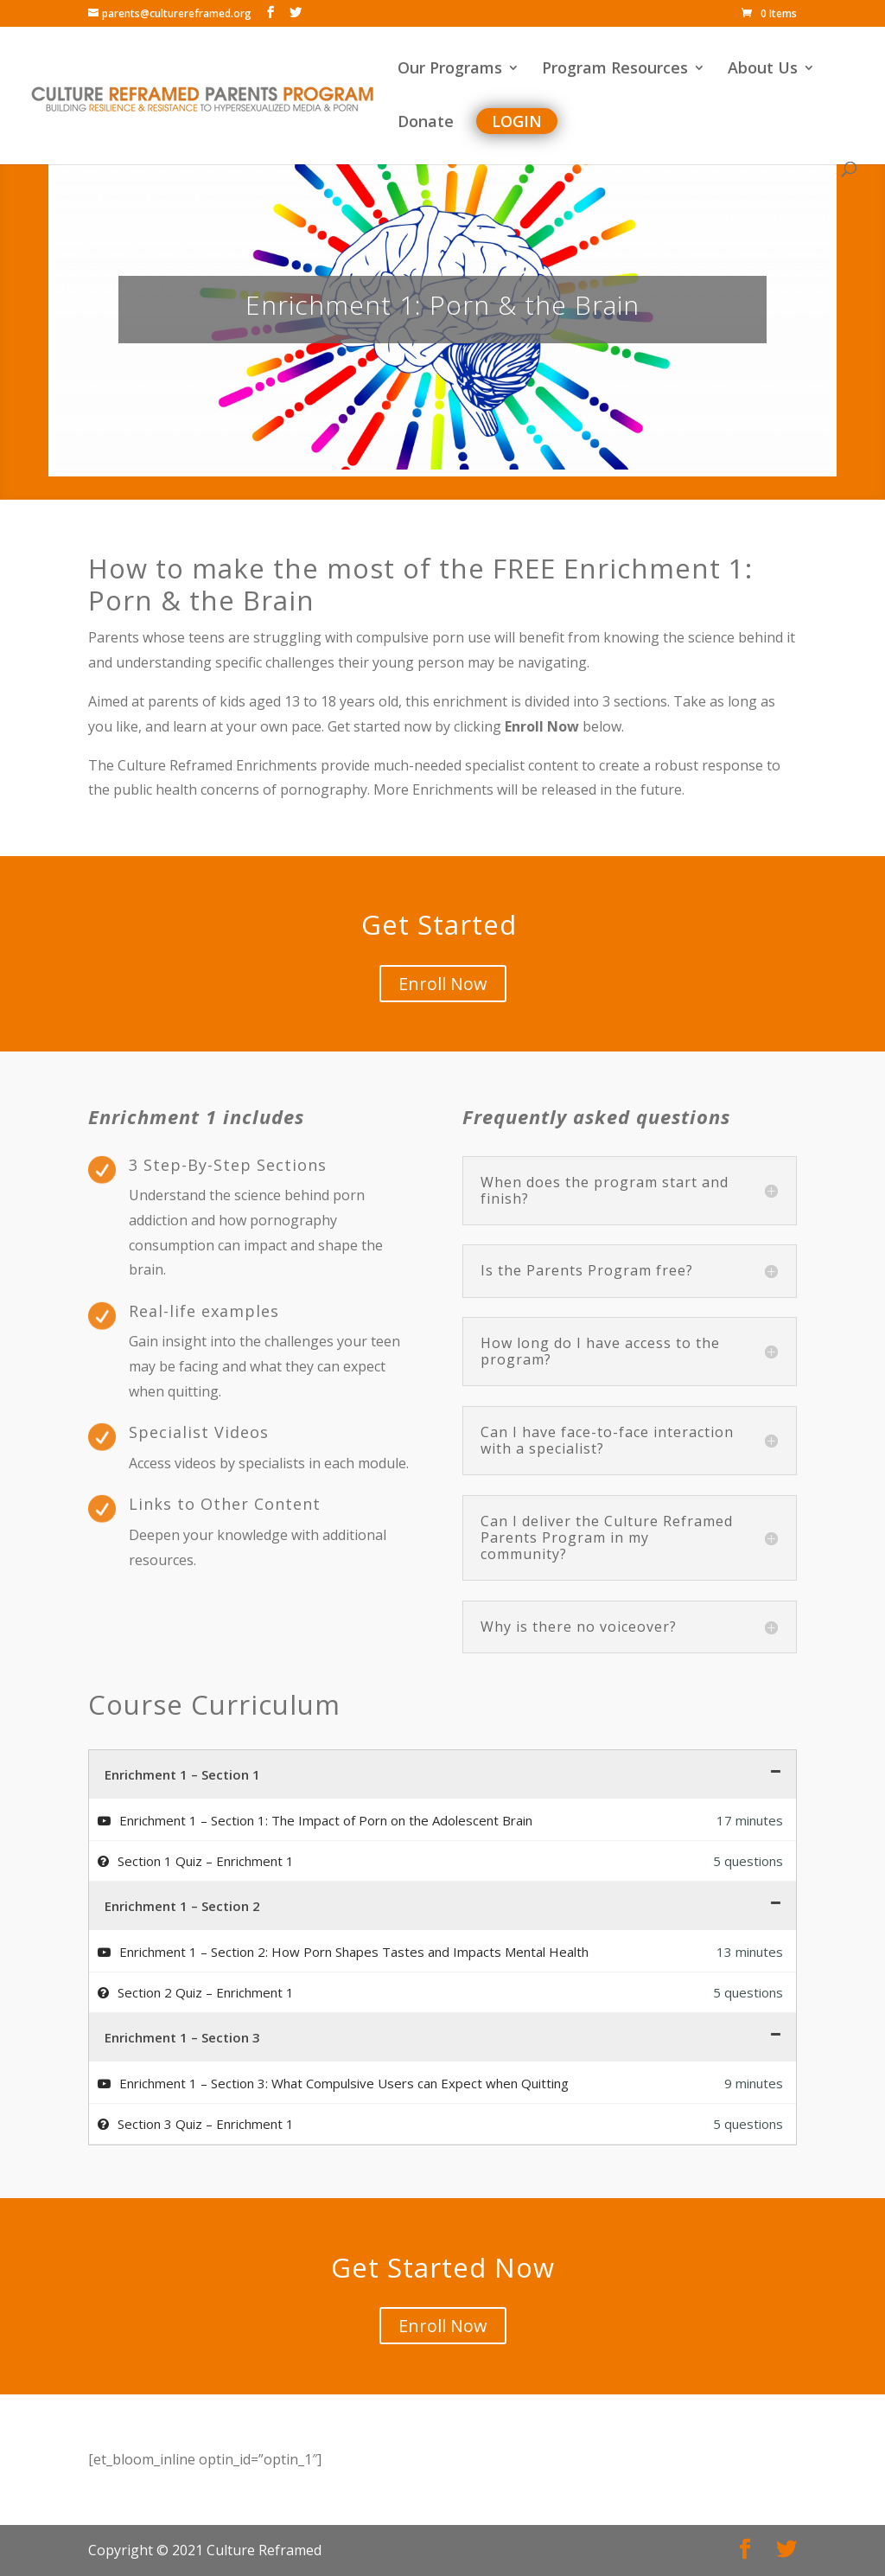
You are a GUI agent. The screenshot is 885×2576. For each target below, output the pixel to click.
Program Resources (615, 69)
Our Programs (450, 69)
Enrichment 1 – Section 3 (182, 2037)
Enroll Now (442, 983)
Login (517, 121)
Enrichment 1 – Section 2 (182, 1905)
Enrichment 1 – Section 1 (182, 1774)
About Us (763, 69)
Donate (426, 123)
